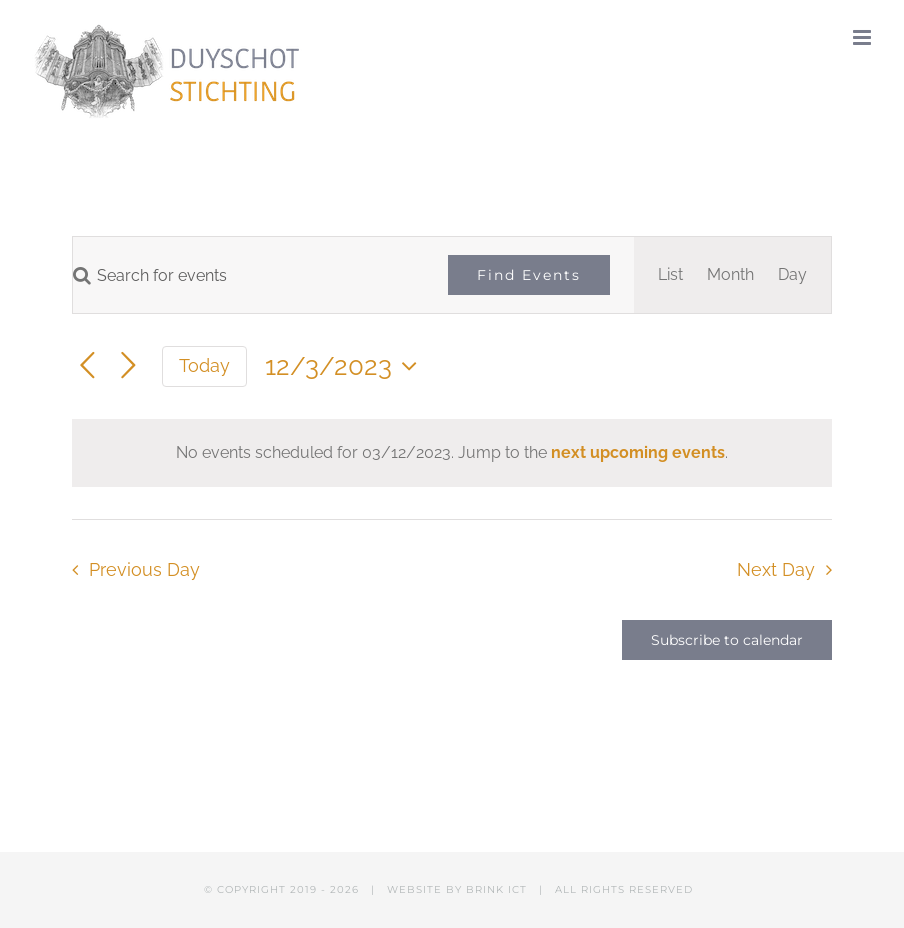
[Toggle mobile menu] (863, 37)
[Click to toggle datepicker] (346, 366)
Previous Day (144, 569)
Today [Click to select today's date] (204, 365)
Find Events (529, 275)
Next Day (776, 569)
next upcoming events (638, 452)
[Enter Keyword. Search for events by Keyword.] (248, 275)
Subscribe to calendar (727, 640)
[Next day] (128, 366)
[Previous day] (87, 366)
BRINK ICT (496, 889)
